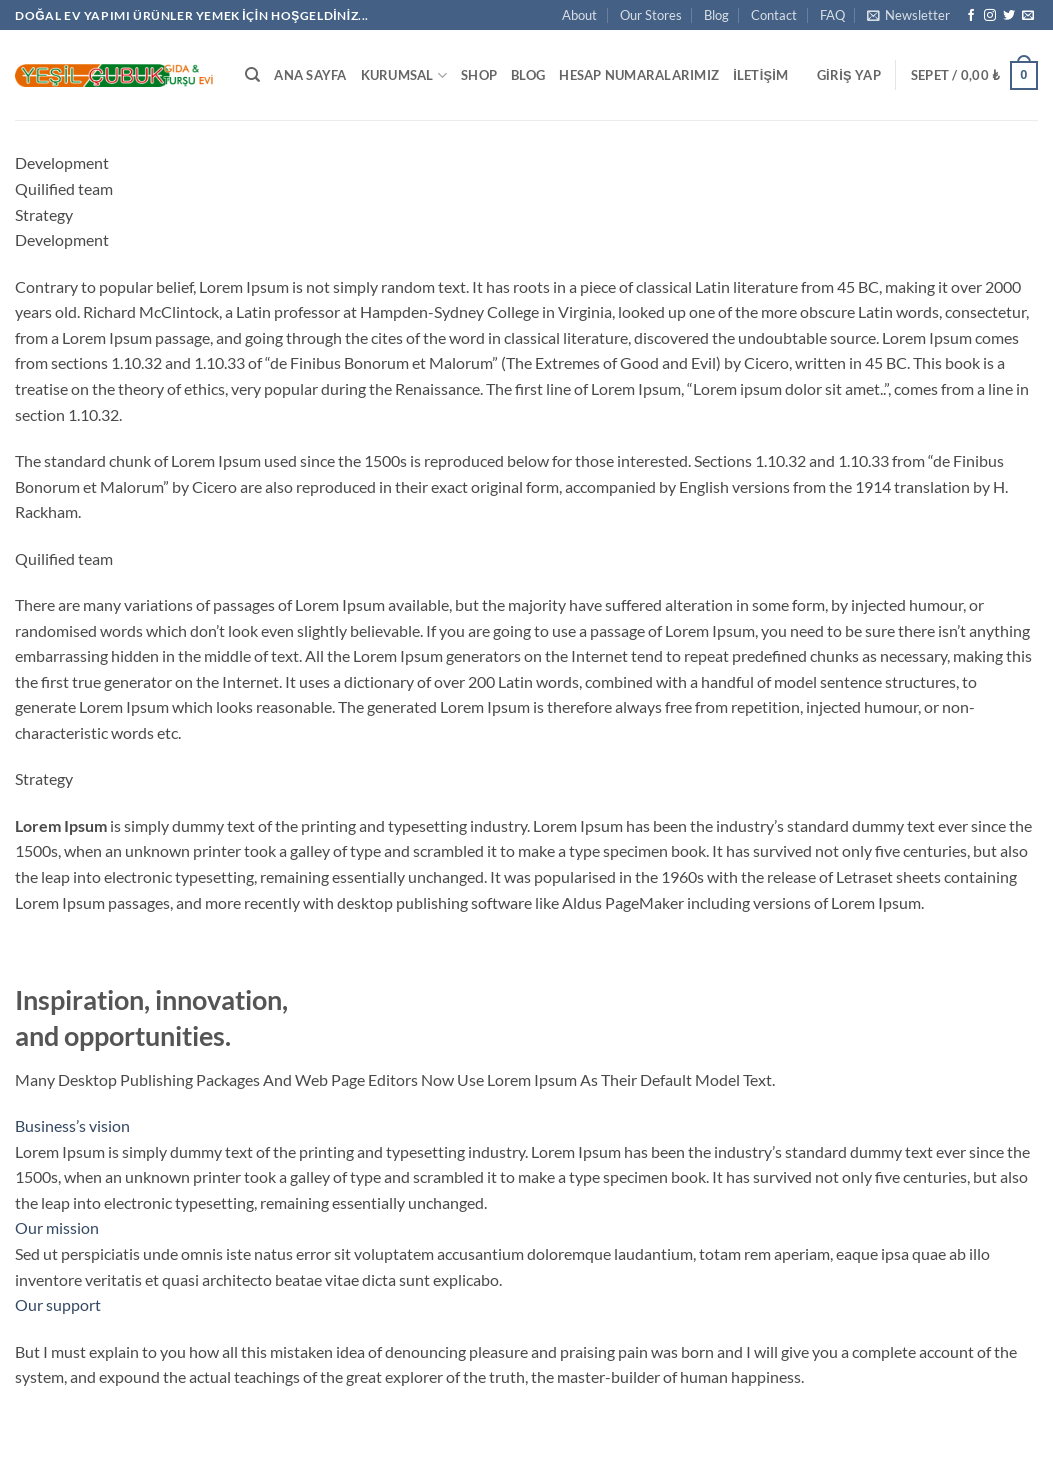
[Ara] (252, 75)
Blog (716, 15)
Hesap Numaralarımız (639, 75)
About (579, 15)
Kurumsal (404, 75)
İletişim (760, 75)
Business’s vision (72, 1125)
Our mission (57, 1227)
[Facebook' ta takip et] (971, 16)
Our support (58, 1304)
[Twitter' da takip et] (1009, 16)
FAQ (832, 15)
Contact (774, 15)
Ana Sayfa (310, 75)
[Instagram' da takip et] (990, 16)
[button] (908, 15)
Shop (479, 75)
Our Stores (651, 15)
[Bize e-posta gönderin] (1028, 16)
